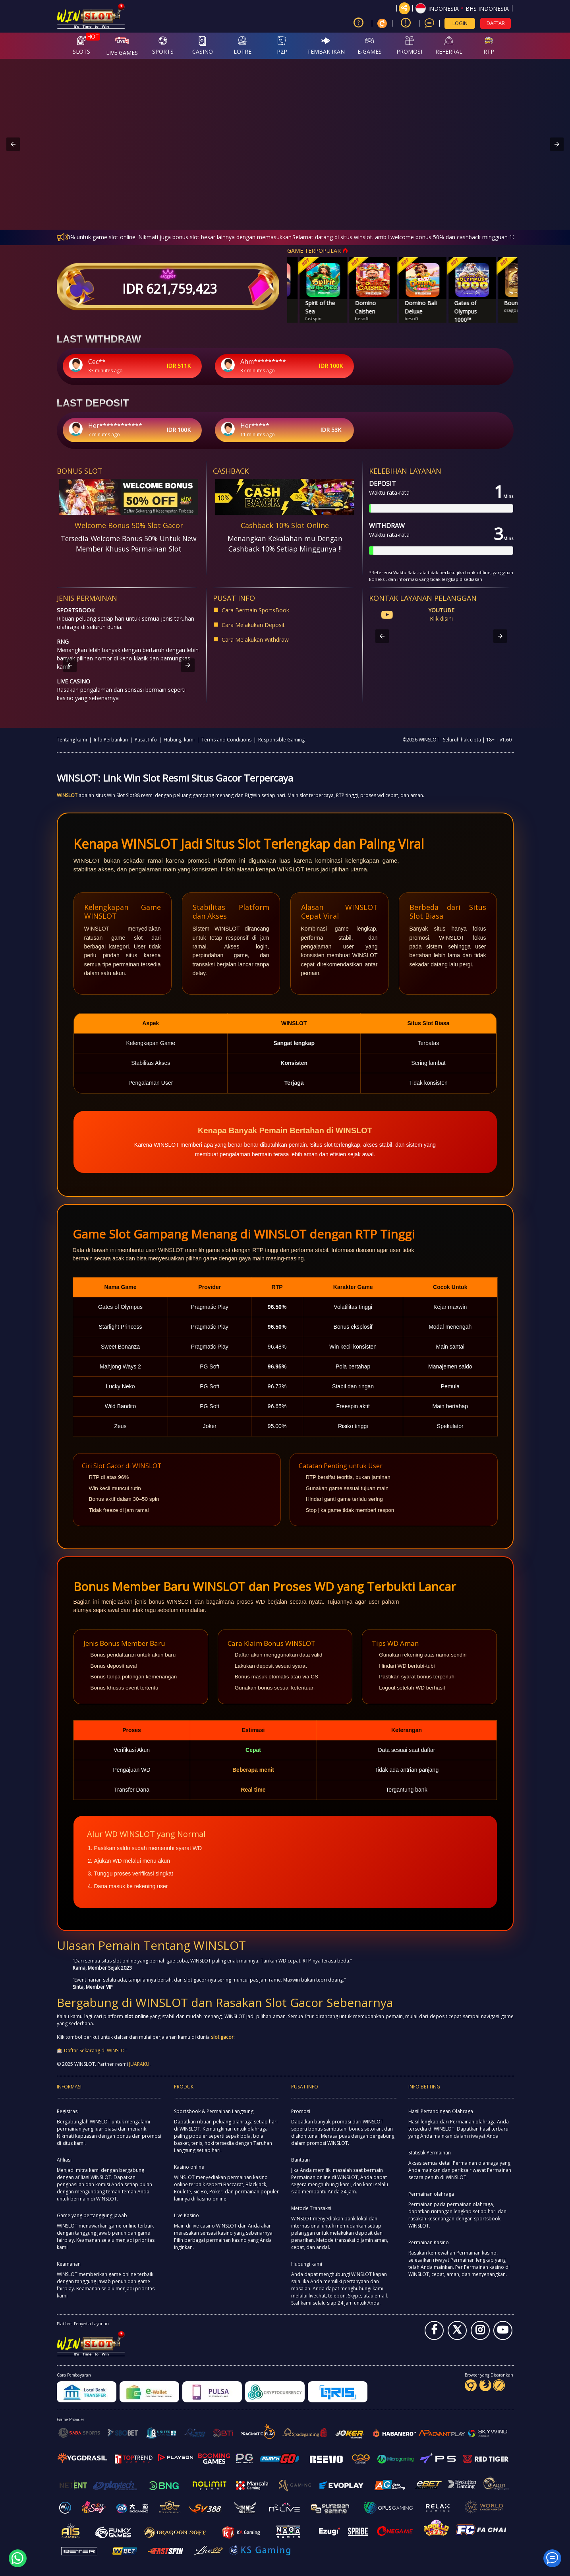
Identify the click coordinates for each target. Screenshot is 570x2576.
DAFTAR (496, 23)
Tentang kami (72, 739)
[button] (462, 8)
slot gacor (222, 2037)
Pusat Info (146, 739)
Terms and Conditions (226, 739)
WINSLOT (67, 795)
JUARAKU (139, 2064)
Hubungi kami (179, 739)
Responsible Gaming (281, 739)
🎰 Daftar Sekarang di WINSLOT (92, 2050)
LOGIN (460, 23)
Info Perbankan (111, 739)
